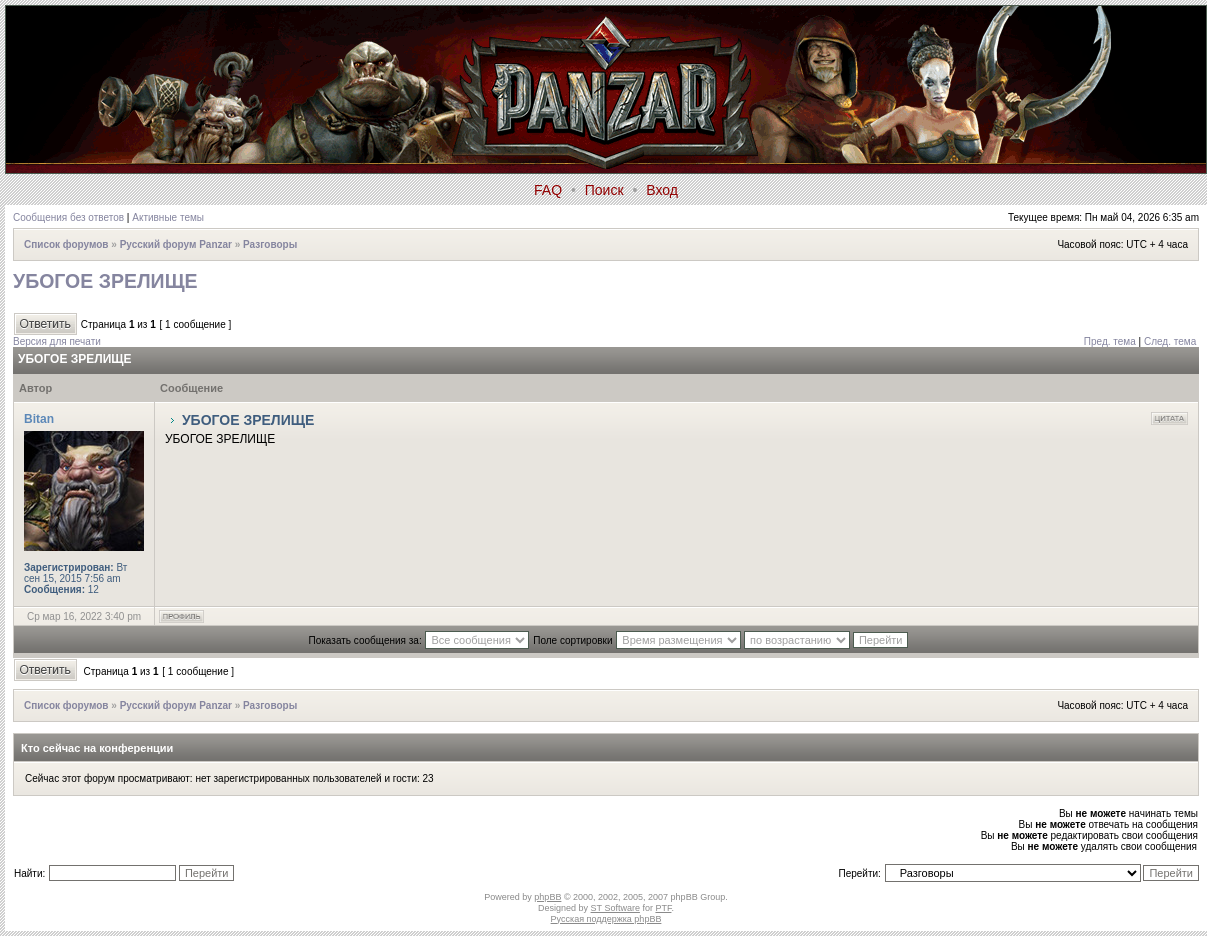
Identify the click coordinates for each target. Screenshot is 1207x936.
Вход (662, 190)
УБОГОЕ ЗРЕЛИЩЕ (105, 281)
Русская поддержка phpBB (606, 919)
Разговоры (270, 244)
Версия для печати (57, 341)
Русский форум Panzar (176, 244)
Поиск (604, 190)
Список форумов (66, 244)
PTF (663, 908)
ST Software (615, 908)
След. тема (1170, 341)
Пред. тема (1110, 341)
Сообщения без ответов (68, 217)
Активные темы (168, 217)
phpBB (547, 897)
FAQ (548, 190)
